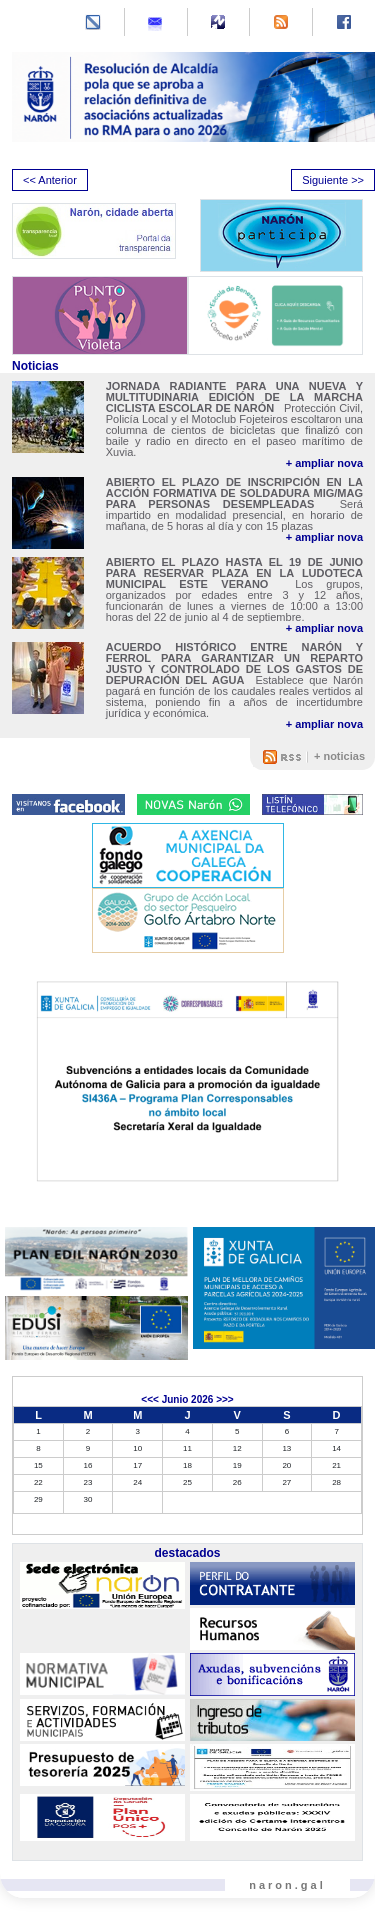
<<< (150, 1399)
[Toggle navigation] (29, 24)
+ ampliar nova (324, 463)
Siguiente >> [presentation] (333, 180)
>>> (225, 1399)
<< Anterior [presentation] (50, 180)
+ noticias (339, 756)
